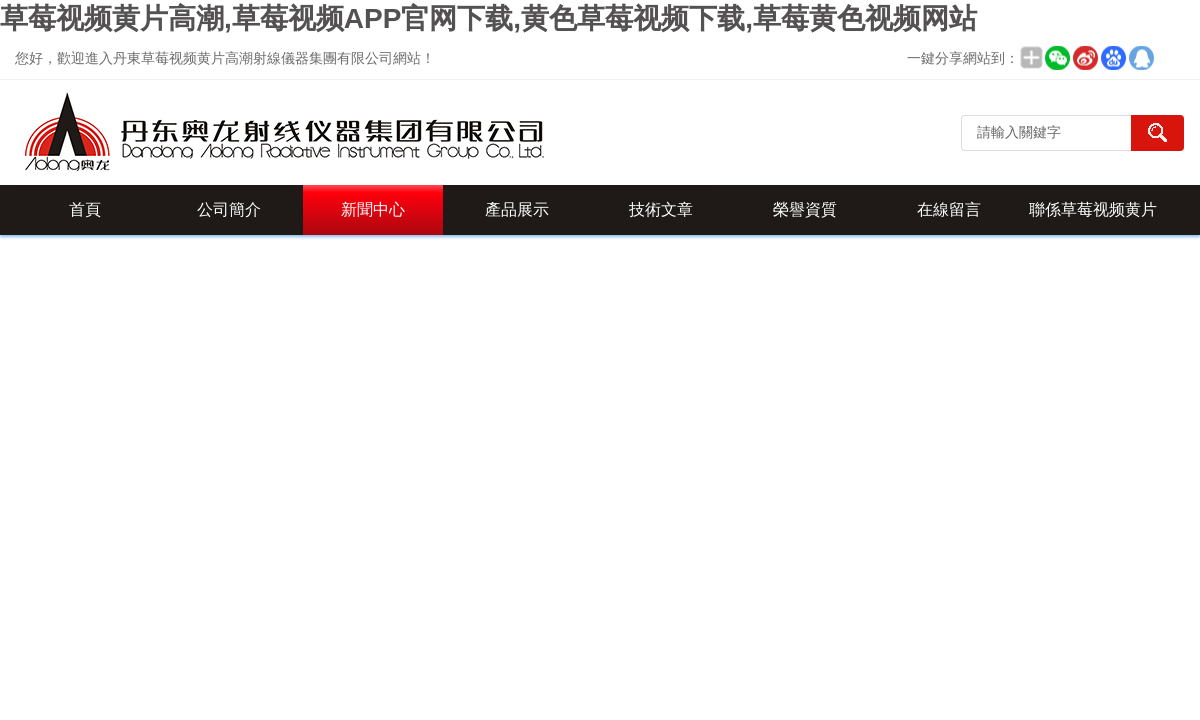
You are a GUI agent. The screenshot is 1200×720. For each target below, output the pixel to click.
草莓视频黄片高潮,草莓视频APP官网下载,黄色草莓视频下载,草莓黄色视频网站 (488, 18)
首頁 (85, 209)
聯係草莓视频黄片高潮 (1093, 218)
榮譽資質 (805, 209)
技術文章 (661, 209)
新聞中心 (373, 209)
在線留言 (949, 209)
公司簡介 (229, 209)
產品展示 (517, 209)
